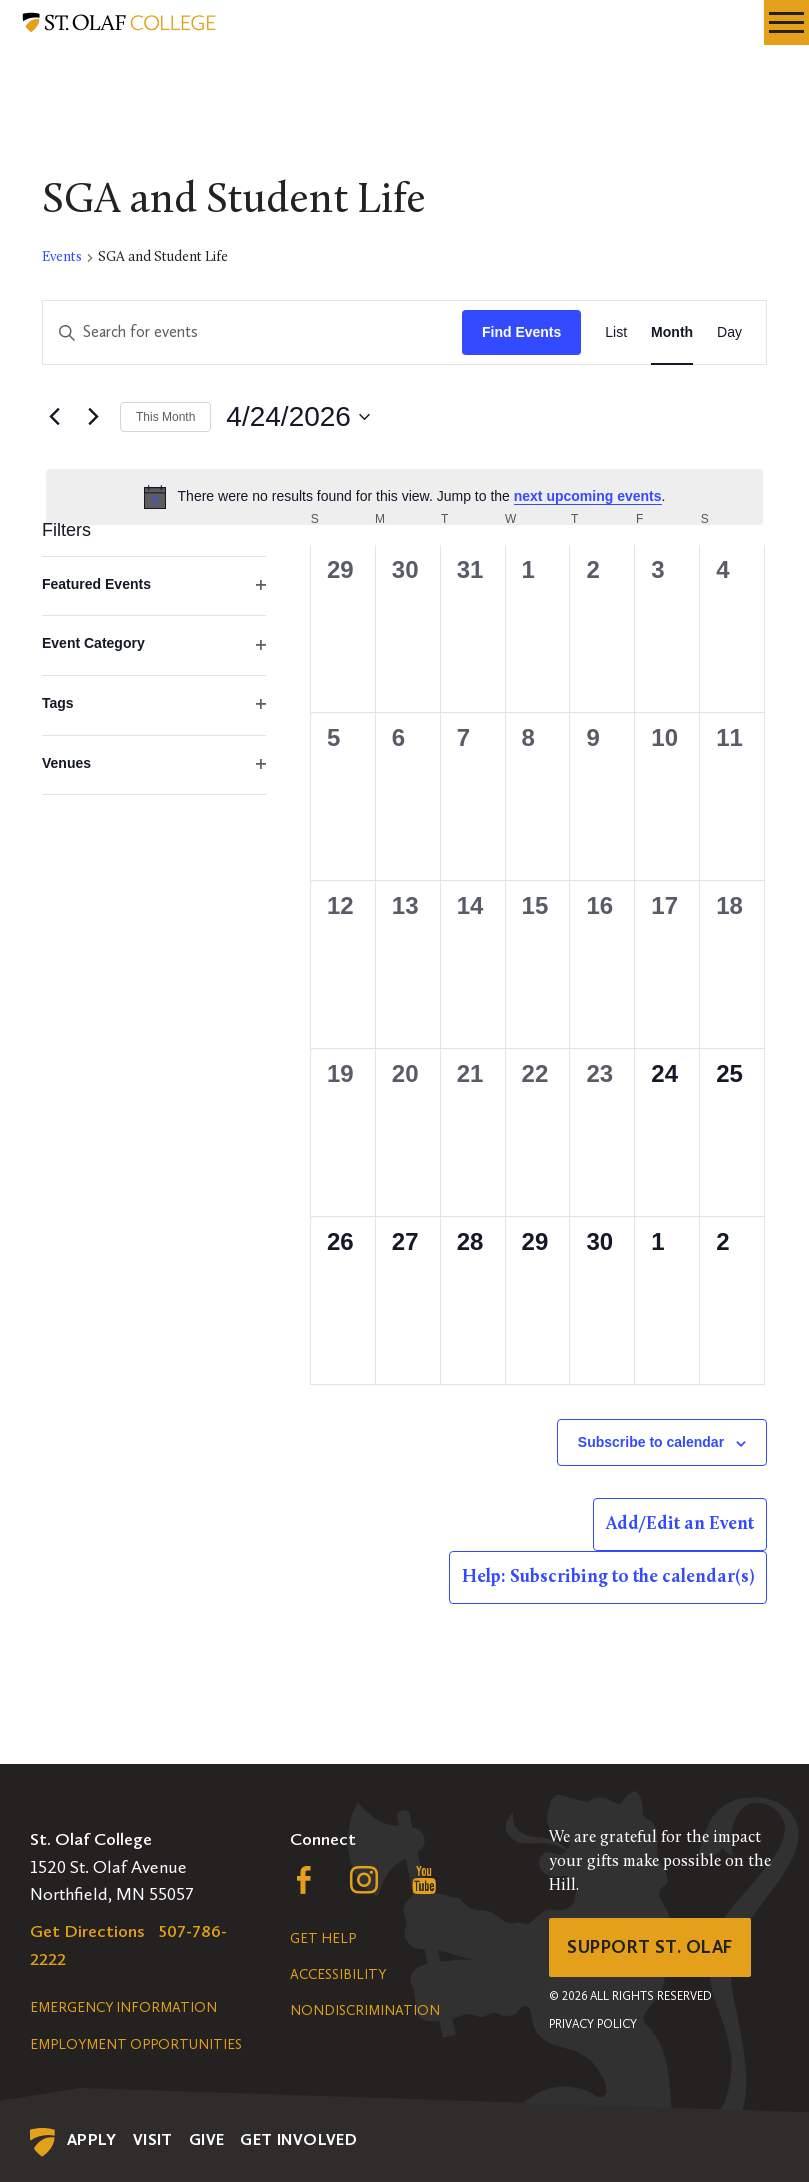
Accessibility (338, 1974)
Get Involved (298, 2139)
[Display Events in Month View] (672, 332)
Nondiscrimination (365, 2010)
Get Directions (87, 1931)
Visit (153, 2139)
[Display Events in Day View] (729, 332)
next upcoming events (588, 496)
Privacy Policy (593, 2024)
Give (207, 2139)
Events (62, 257)
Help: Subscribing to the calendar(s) (608, 1577)
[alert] (404, 497)
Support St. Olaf (649, 1947)
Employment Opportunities (136, 2044)
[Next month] (93, 417)
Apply (92, 2139)
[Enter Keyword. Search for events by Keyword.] (252, 332)
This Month (165, 417)
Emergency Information (123, 2007)
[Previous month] (54, 417)
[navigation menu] (786, 22)
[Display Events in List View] (616, 332)
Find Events (521, 332)
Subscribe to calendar (651, 1442)
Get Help (323, 1938)
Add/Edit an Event (680, 1524)
